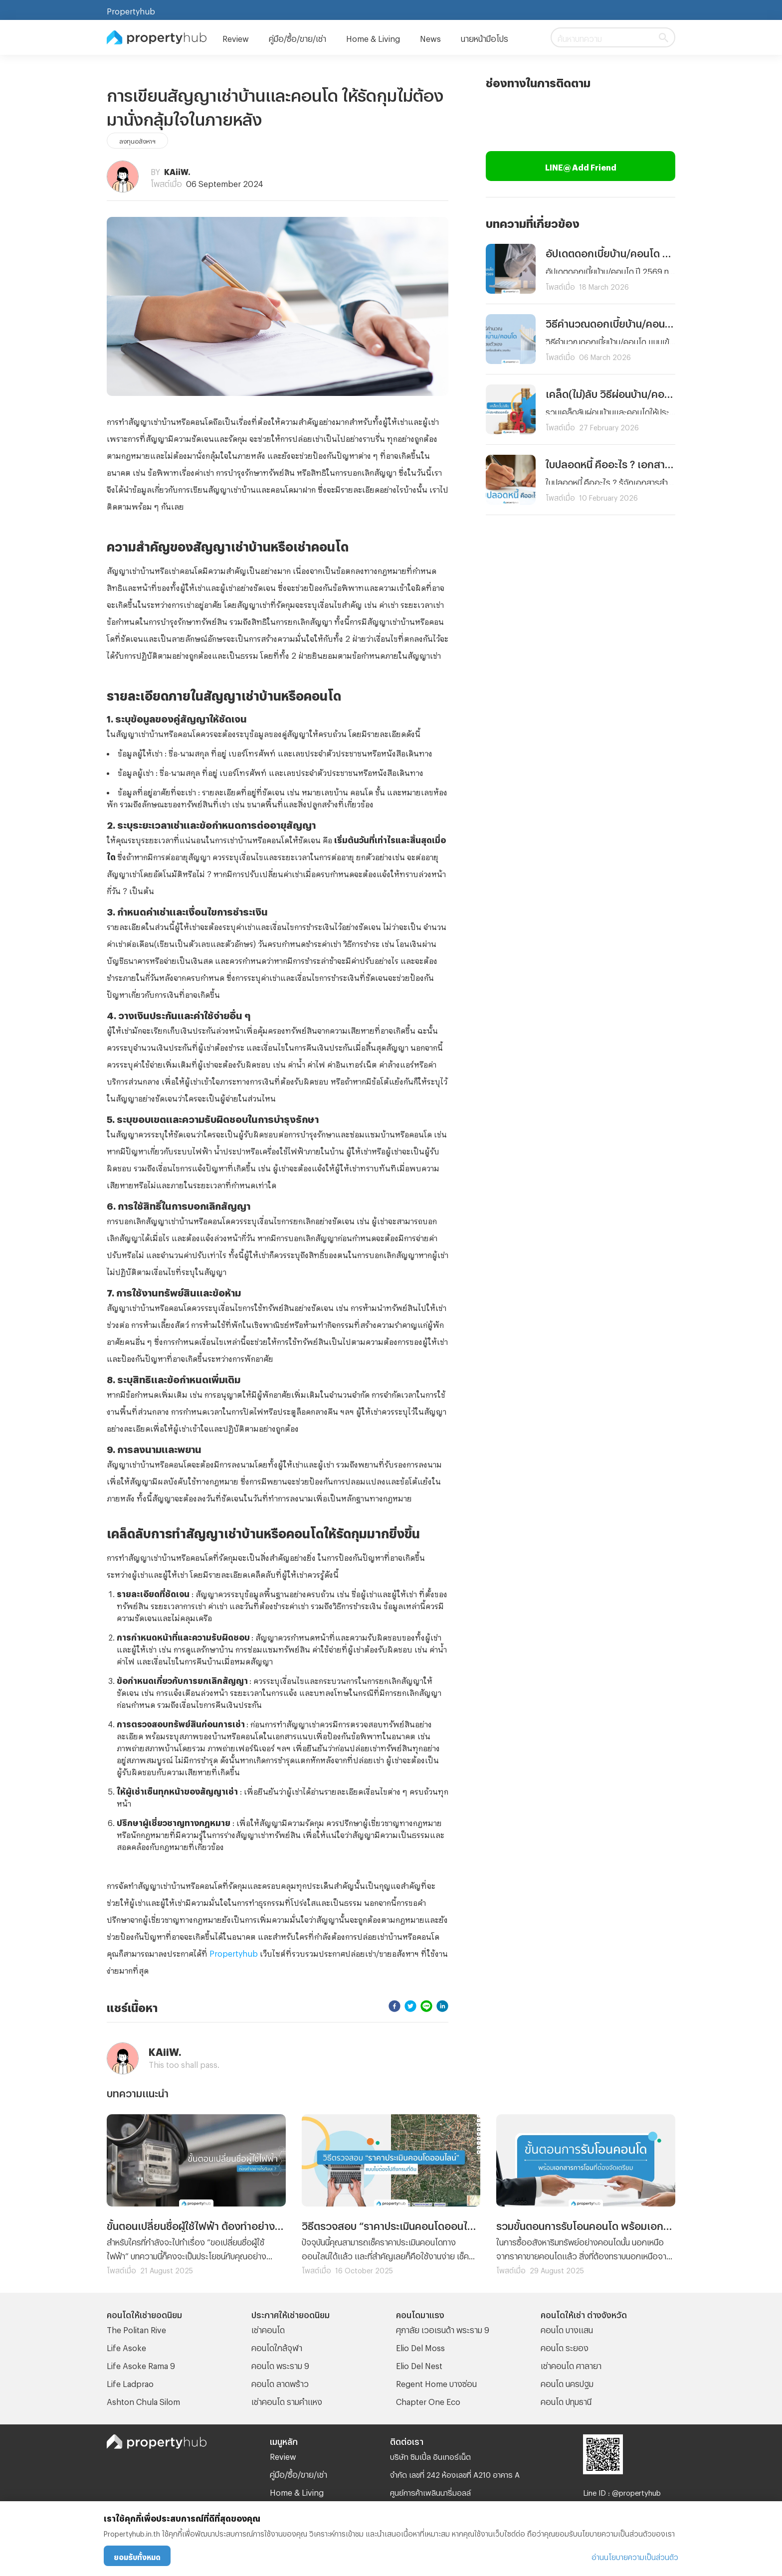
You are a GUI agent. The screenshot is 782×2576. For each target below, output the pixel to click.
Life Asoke (126, 2346)
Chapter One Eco (428, 2400)
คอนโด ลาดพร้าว (280, 2382)
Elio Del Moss (420, 2346)
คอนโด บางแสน (567, 2328)
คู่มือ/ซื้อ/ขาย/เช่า (297, 37)
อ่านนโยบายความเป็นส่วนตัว (634, 2556)
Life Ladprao (130, 2382)
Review (235, 37)
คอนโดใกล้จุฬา (276, 2346)
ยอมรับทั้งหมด (137, 2556)
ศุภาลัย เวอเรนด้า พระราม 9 (442, 2328)
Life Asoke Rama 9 (141, 2364)
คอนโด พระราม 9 (280, 2364)
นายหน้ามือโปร (484, 37)
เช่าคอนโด (268, 2328)
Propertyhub (131, 9)
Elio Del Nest (419, 2364)
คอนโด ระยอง (564, 2346)
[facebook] (394, 2006)
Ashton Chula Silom (143, 2400)
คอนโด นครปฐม (567, 2382)
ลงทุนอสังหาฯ (137, 140)
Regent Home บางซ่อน (436, 2382)
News (430, 37)
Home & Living (373, 37)
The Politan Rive (136, 2328)
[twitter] (410, 2006)
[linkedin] (442, 2006)
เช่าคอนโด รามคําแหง (286, 2400)
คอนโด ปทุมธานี (566, 2400)
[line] (426, 2006)
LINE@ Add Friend (580, 166)
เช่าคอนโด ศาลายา (571, 2364)
